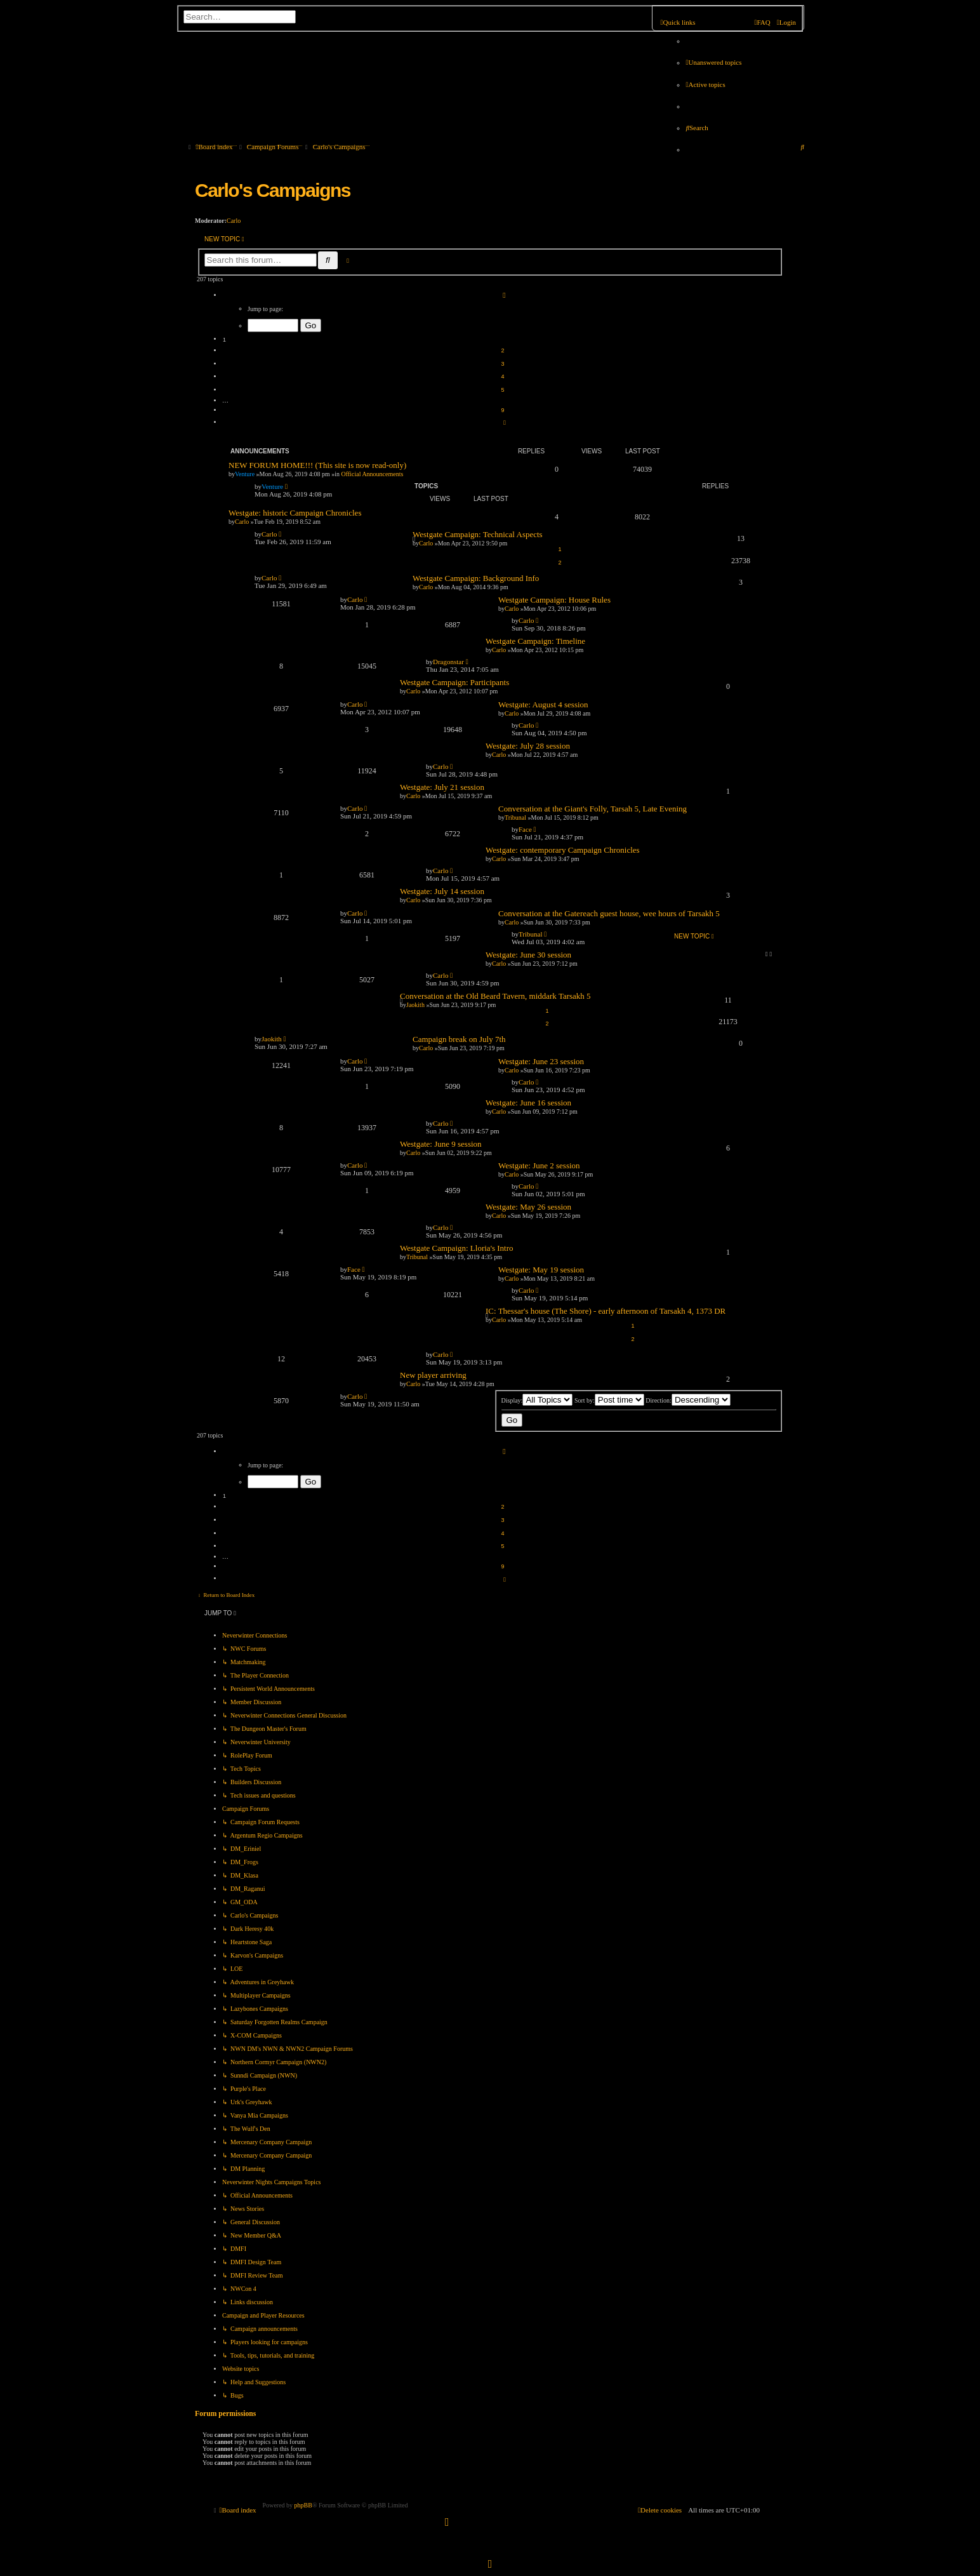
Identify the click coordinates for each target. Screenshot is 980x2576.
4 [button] (502, 376)
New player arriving (433, 1375)
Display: (537, 1400)
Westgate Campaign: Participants (454, 682)
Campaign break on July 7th (459, 1039)
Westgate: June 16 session (528, 1102)
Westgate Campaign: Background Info (476, 578)
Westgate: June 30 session (528, 954)
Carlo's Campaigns (272, 190)
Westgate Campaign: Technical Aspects (478, 534)
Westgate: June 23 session (541, 1061)
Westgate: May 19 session (541, 1269)
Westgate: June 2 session (539, 1165)
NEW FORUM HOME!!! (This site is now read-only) (317, 465)
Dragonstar (448, 661)
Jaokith (415, 1004)
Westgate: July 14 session (442, 891)
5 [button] (502, 390)
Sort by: (609, 1400)
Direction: (688, 1400)
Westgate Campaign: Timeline (535, 641)
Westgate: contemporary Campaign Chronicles (563, 850)
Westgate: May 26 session (528, 1206)
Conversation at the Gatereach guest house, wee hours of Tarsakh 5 (609, 913)
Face (525, 829)
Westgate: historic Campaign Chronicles (294, 512)
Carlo (234, 220)
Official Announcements (372, 473)
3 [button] (502, 364)
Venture (245, 473)
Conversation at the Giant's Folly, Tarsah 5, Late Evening (592, 808)
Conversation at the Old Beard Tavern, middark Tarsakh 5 (495, 996)
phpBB (303, 2505)
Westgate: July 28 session (528, 746)
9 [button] (502, 410)
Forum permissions (225, 2414)
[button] (502, 295)
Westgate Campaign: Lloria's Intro (456, 1248)
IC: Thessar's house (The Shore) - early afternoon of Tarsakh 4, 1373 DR (605, 1311)
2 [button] (502, 350)
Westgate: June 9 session (441, 1144)
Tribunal (531, 934)
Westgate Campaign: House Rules (554, 599)
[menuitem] (713, 62)
